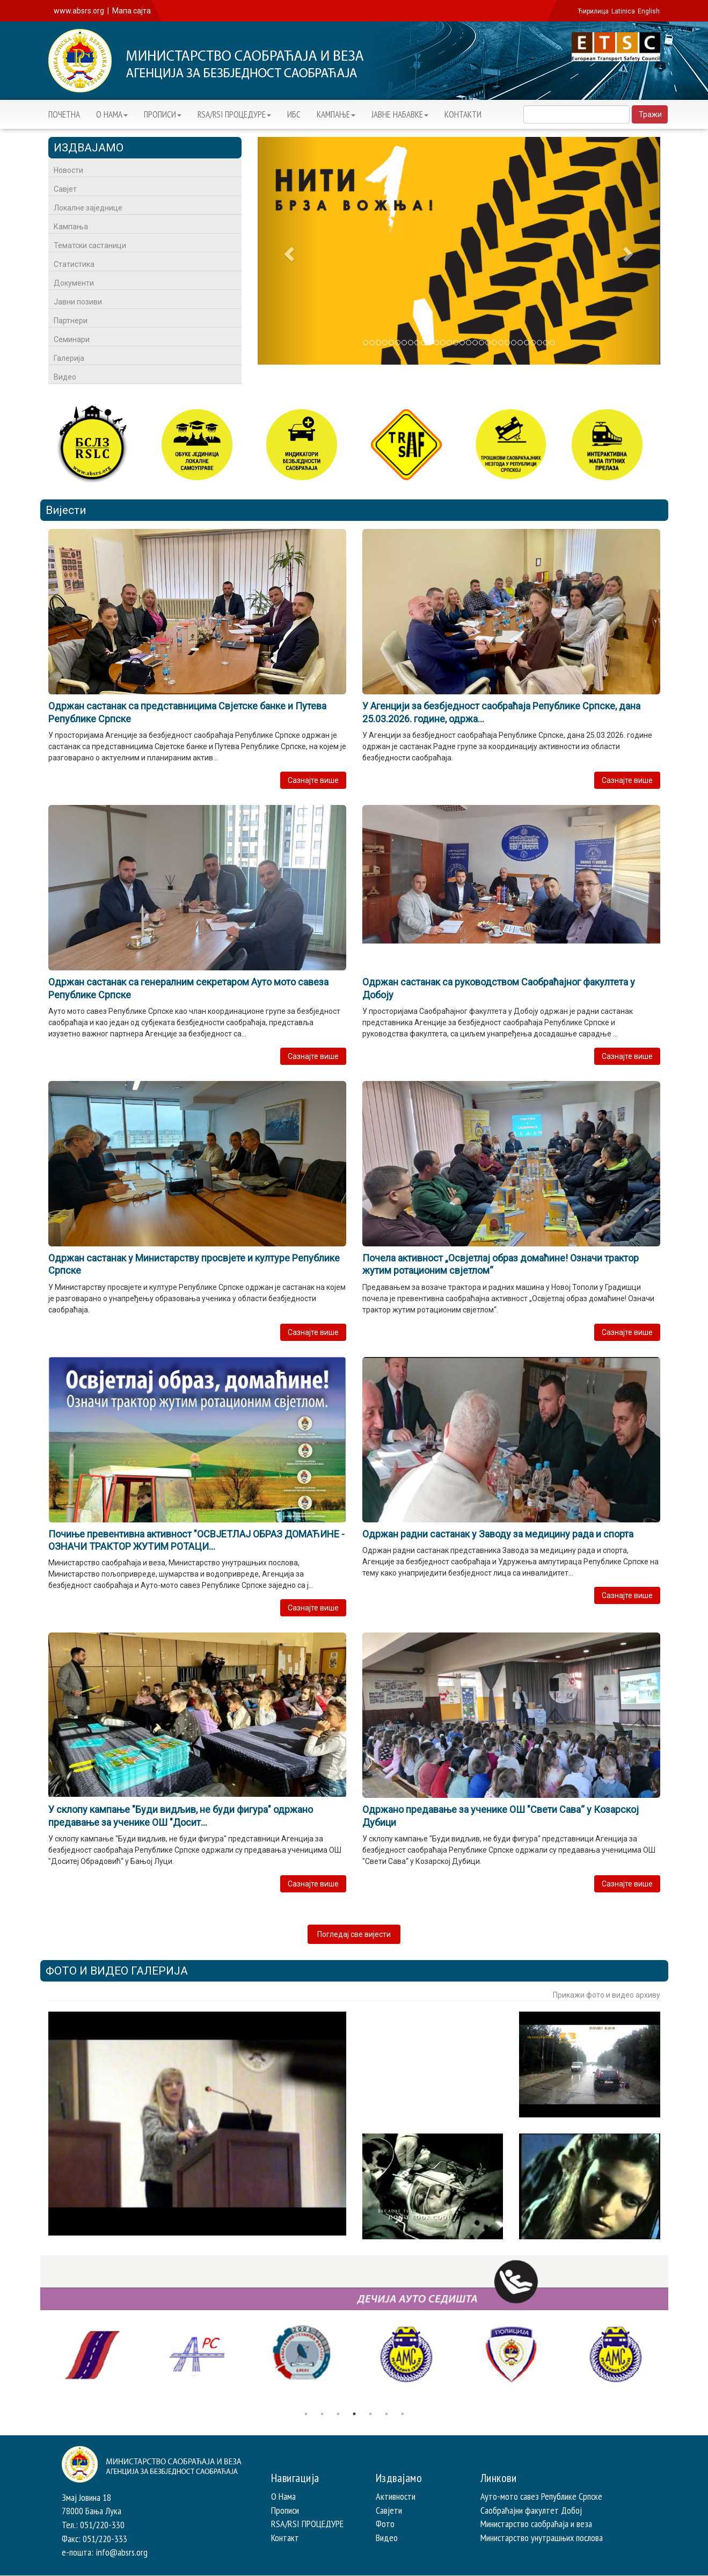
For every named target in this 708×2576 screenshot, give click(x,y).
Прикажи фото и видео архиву (606, 1995)
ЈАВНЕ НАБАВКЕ (399, 114)
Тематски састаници (90, 245)
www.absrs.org (79, 10)
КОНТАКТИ (462, 114)
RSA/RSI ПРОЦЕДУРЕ (234, 114)
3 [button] (338, 2413)
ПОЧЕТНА (64, 114)
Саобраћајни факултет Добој (531, 2510)
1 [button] (306, 2413)
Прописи (285, 2510)
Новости (68, 170)
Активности (395, 2496)
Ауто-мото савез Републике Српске (541, 2496)
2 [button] (322, 2413)
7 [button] (402, 2413)
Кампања (71, 226)
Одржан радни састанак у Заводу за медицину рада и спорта (497, 1534)
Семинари (72, 339)
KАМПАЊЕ (336, 114)
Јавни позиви (78, 301)
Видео (65, 377)
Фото (385, 2523)
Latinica (623, 11)
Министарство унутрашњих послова (541, 2537)
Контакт (285, 2537)
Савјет (65, 189)
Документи (74, 283)
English (649, 11)
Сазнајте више (313, 780)
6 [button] (386, 2413)
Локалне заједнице (88, 208)
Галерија (69, 358)
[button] (288, 251)
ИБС (294, 114)
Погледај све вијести (354, 1934)
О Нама (283, 2496)
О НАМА (112, 114)
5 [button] (370, 2413)
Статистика (74, 264)
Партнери (70, 320)
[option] (92, 2355)
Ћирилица (593, 11)
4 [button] (354, 2413)
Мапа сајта (131, 10)
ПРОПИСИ (162, 114)
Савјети (389, 2510)
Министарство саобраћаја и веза (536, 2523)
